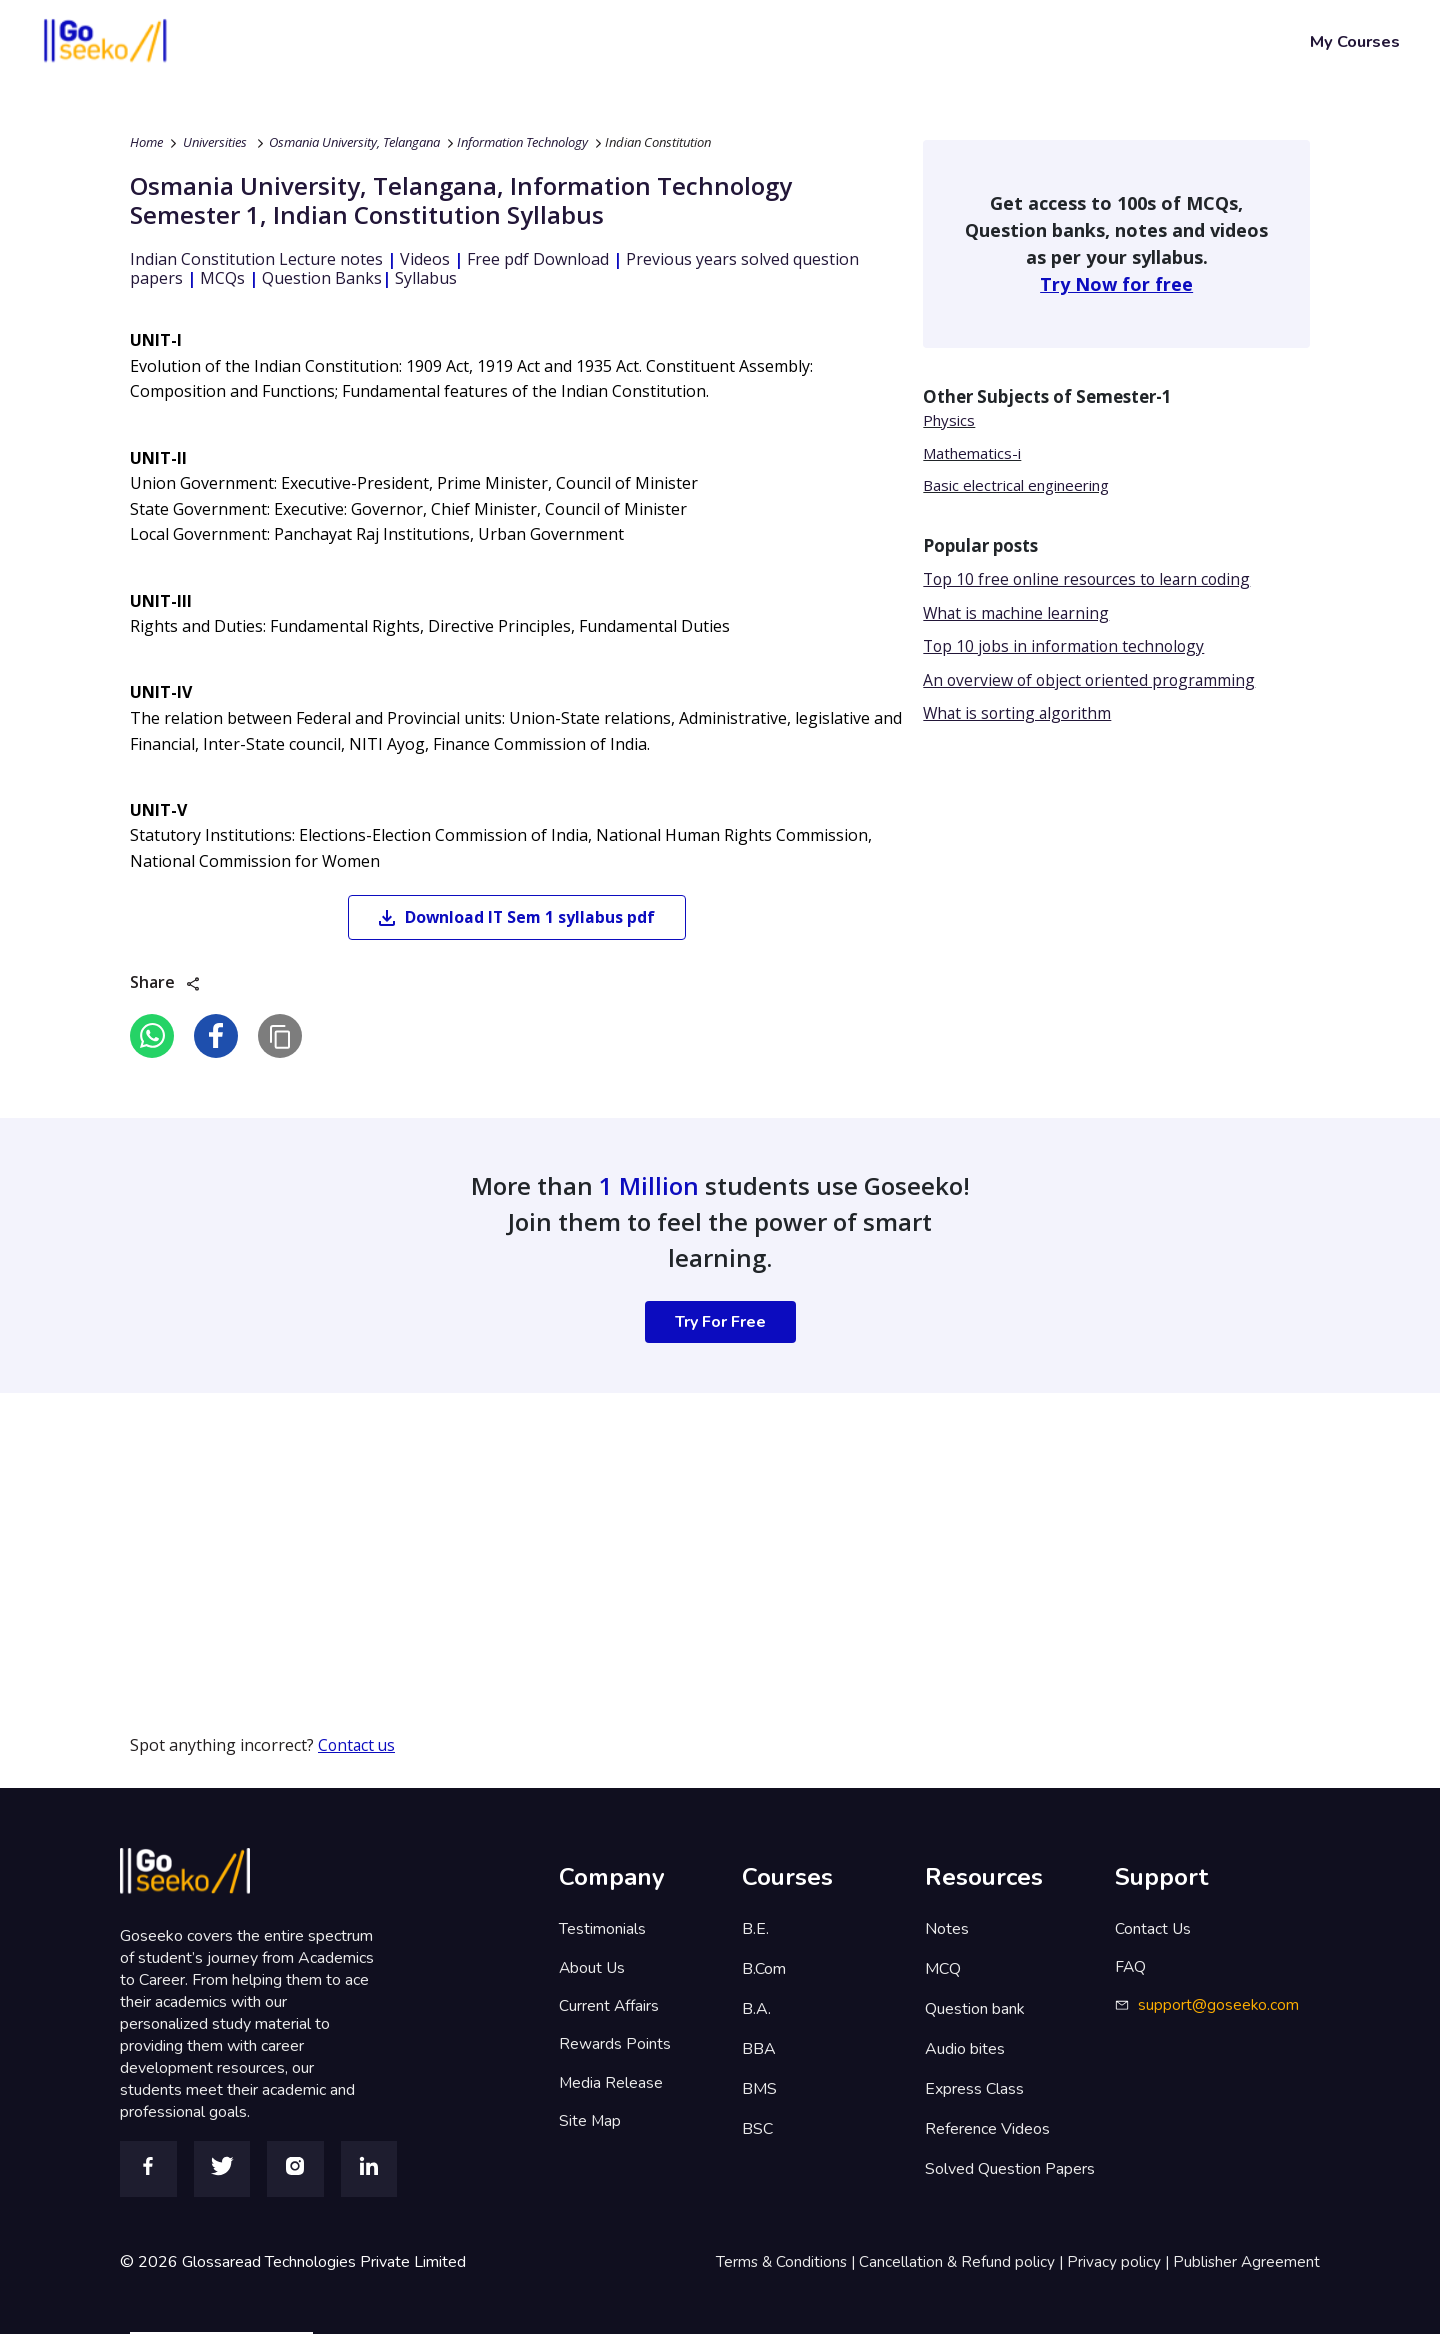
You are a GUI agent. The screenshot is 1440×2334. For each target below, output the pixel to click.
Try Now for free (1116, 284)
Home (146, 142)
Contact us (358, 1746)
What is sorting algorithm (1019, 716)
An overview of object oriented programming (1092, 682)
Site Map (590, 2129)
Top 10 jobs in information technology (1067, 648)
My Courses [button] (1355, 41)
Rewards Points (615, 2049)
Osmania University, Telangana (354, 142)
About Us (593, 1969)
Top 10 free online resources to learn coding (1090, 580)
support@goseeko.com (1219, 2009)
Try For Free (720, 1323)
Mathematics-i (972, 453)
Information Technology (522, 142)
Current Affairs (609, 2009)
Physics (949, 420)
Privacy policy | (1117, 2262)
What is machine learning (1018, 614)
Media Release (611, 2089)
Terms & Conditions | (780, 2262)
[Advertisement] (600, 1534)
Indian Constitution (658, 142)
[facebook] (216, 1037)
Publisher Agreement (1245, 2262)
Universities (215, 142)
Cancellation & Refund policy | (959, 2262)
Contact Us (1153, 1929)
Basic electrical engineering (1016, 485)
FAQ (1131, 1969)
